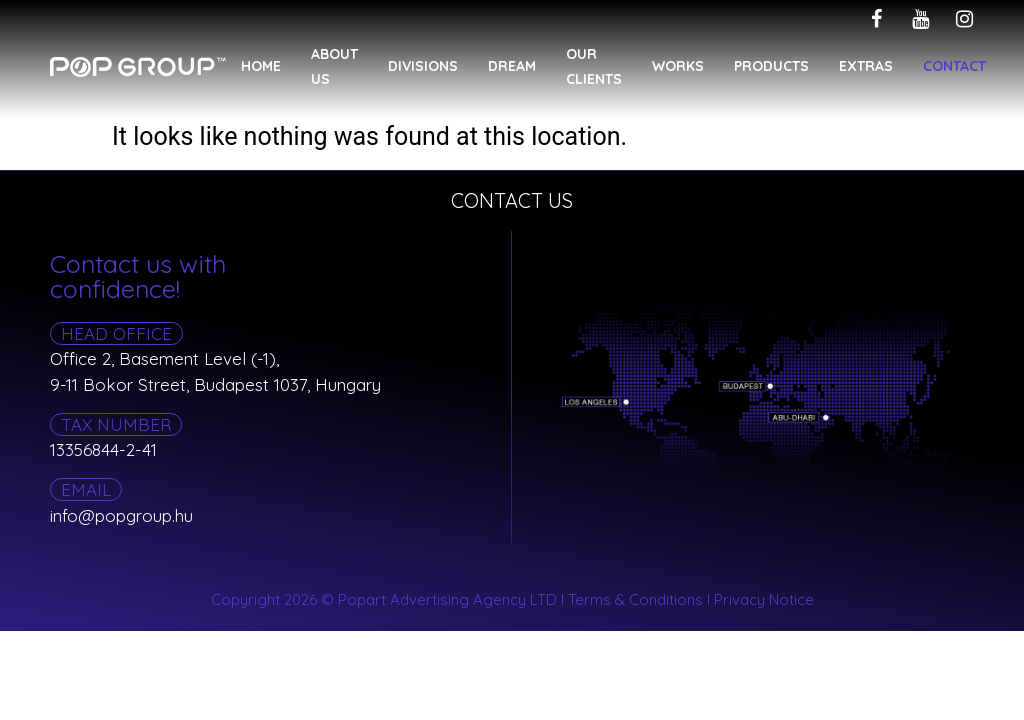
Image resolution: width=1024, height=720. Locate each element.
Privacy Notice (764, 599)
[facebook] (876, 19)
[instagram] (964, 19)
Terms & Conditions (635, 599)
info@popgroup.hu (121, 515)
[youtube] (920, 19)
